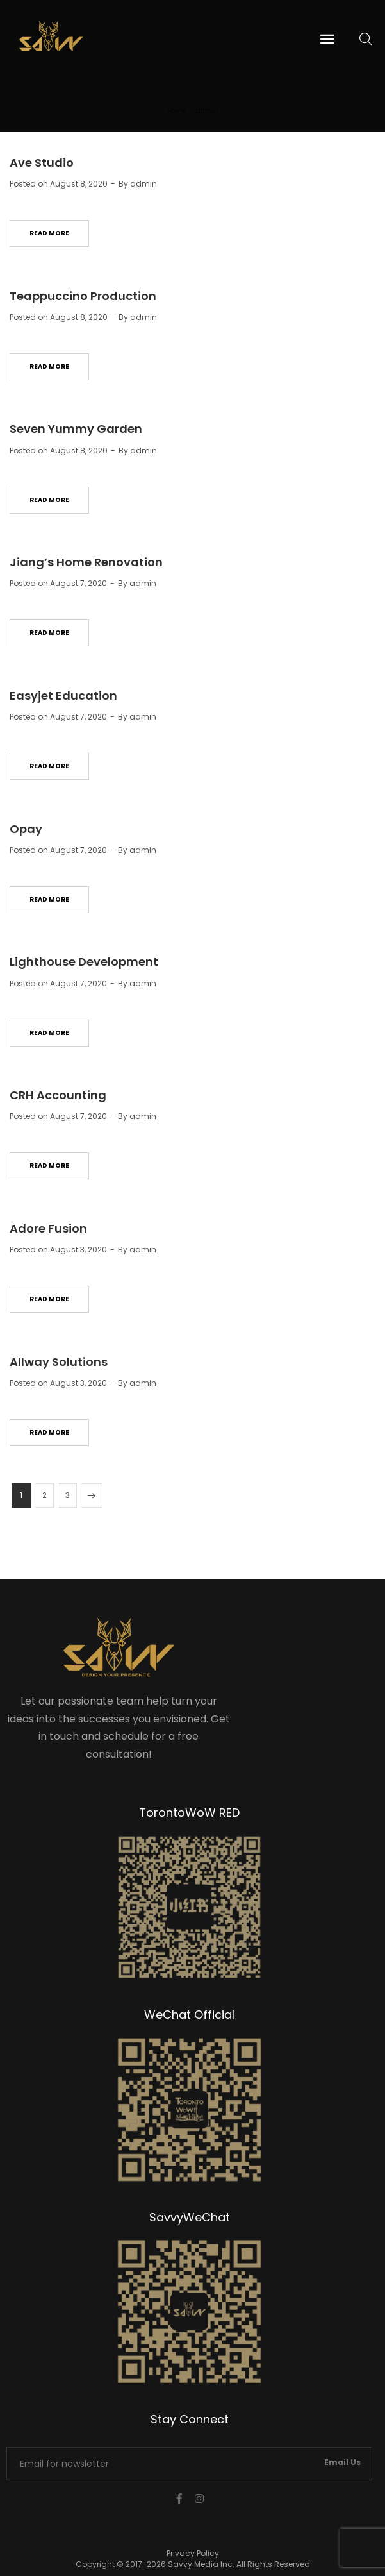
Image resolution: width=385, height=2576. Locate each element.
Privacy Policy (193, 2553)
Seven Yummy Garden (76, 429)
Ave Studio (42, 163)
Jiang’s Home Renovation (86, 562)
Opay (26, 829)
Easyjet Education (63, 695)
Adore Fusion (48, 1228)
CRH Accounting (58, 1095)
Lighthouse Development (84, 962)
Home (176, 110)
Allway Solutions (59, 1362)
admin (143, 183)
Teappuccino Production (83, 296)
